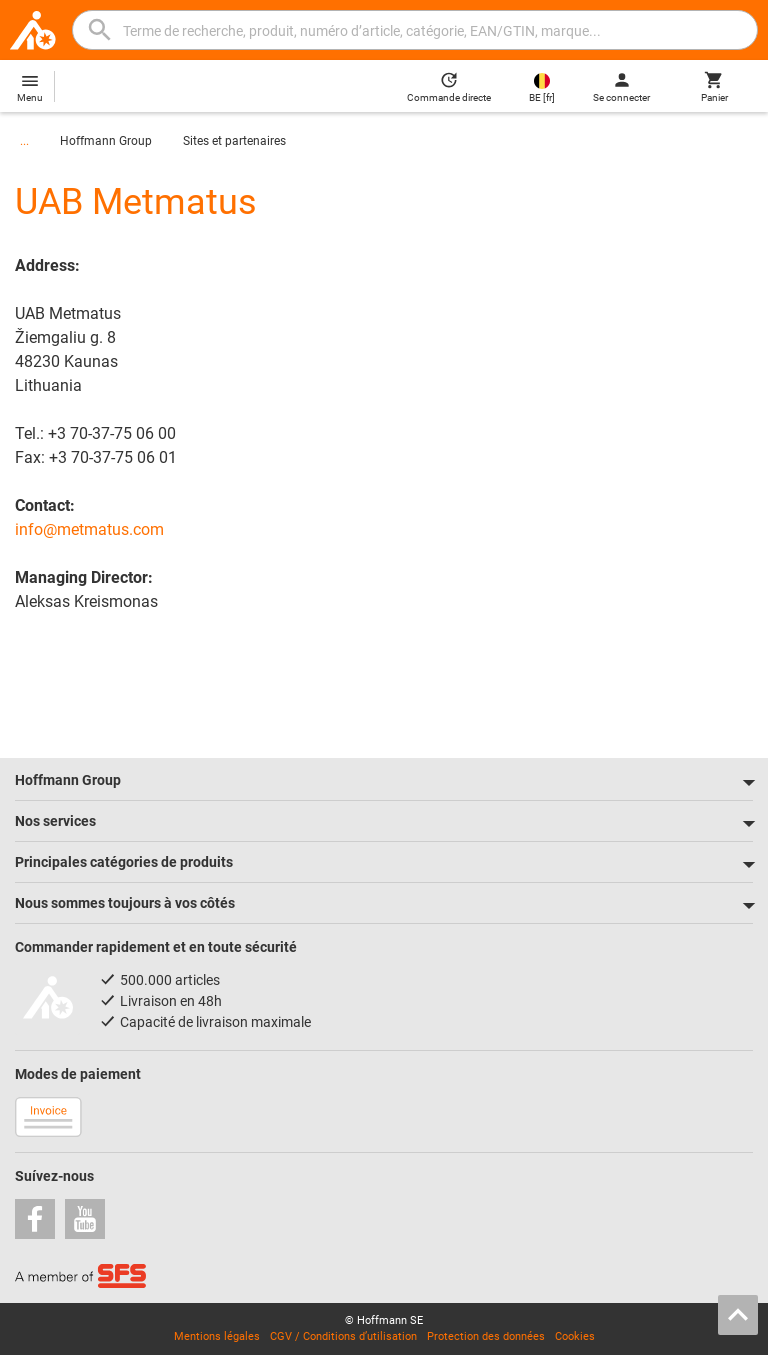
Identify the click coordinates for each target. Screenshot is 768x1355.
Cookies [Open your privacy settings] (575, 1336)
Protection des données (486, 1336)
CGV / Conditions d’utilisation (343, 1336)
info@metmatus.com (89, 529)
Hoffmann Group (106, 141)
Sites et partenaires (234, 141)
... (24, 141)
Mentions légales (217, 1336)
